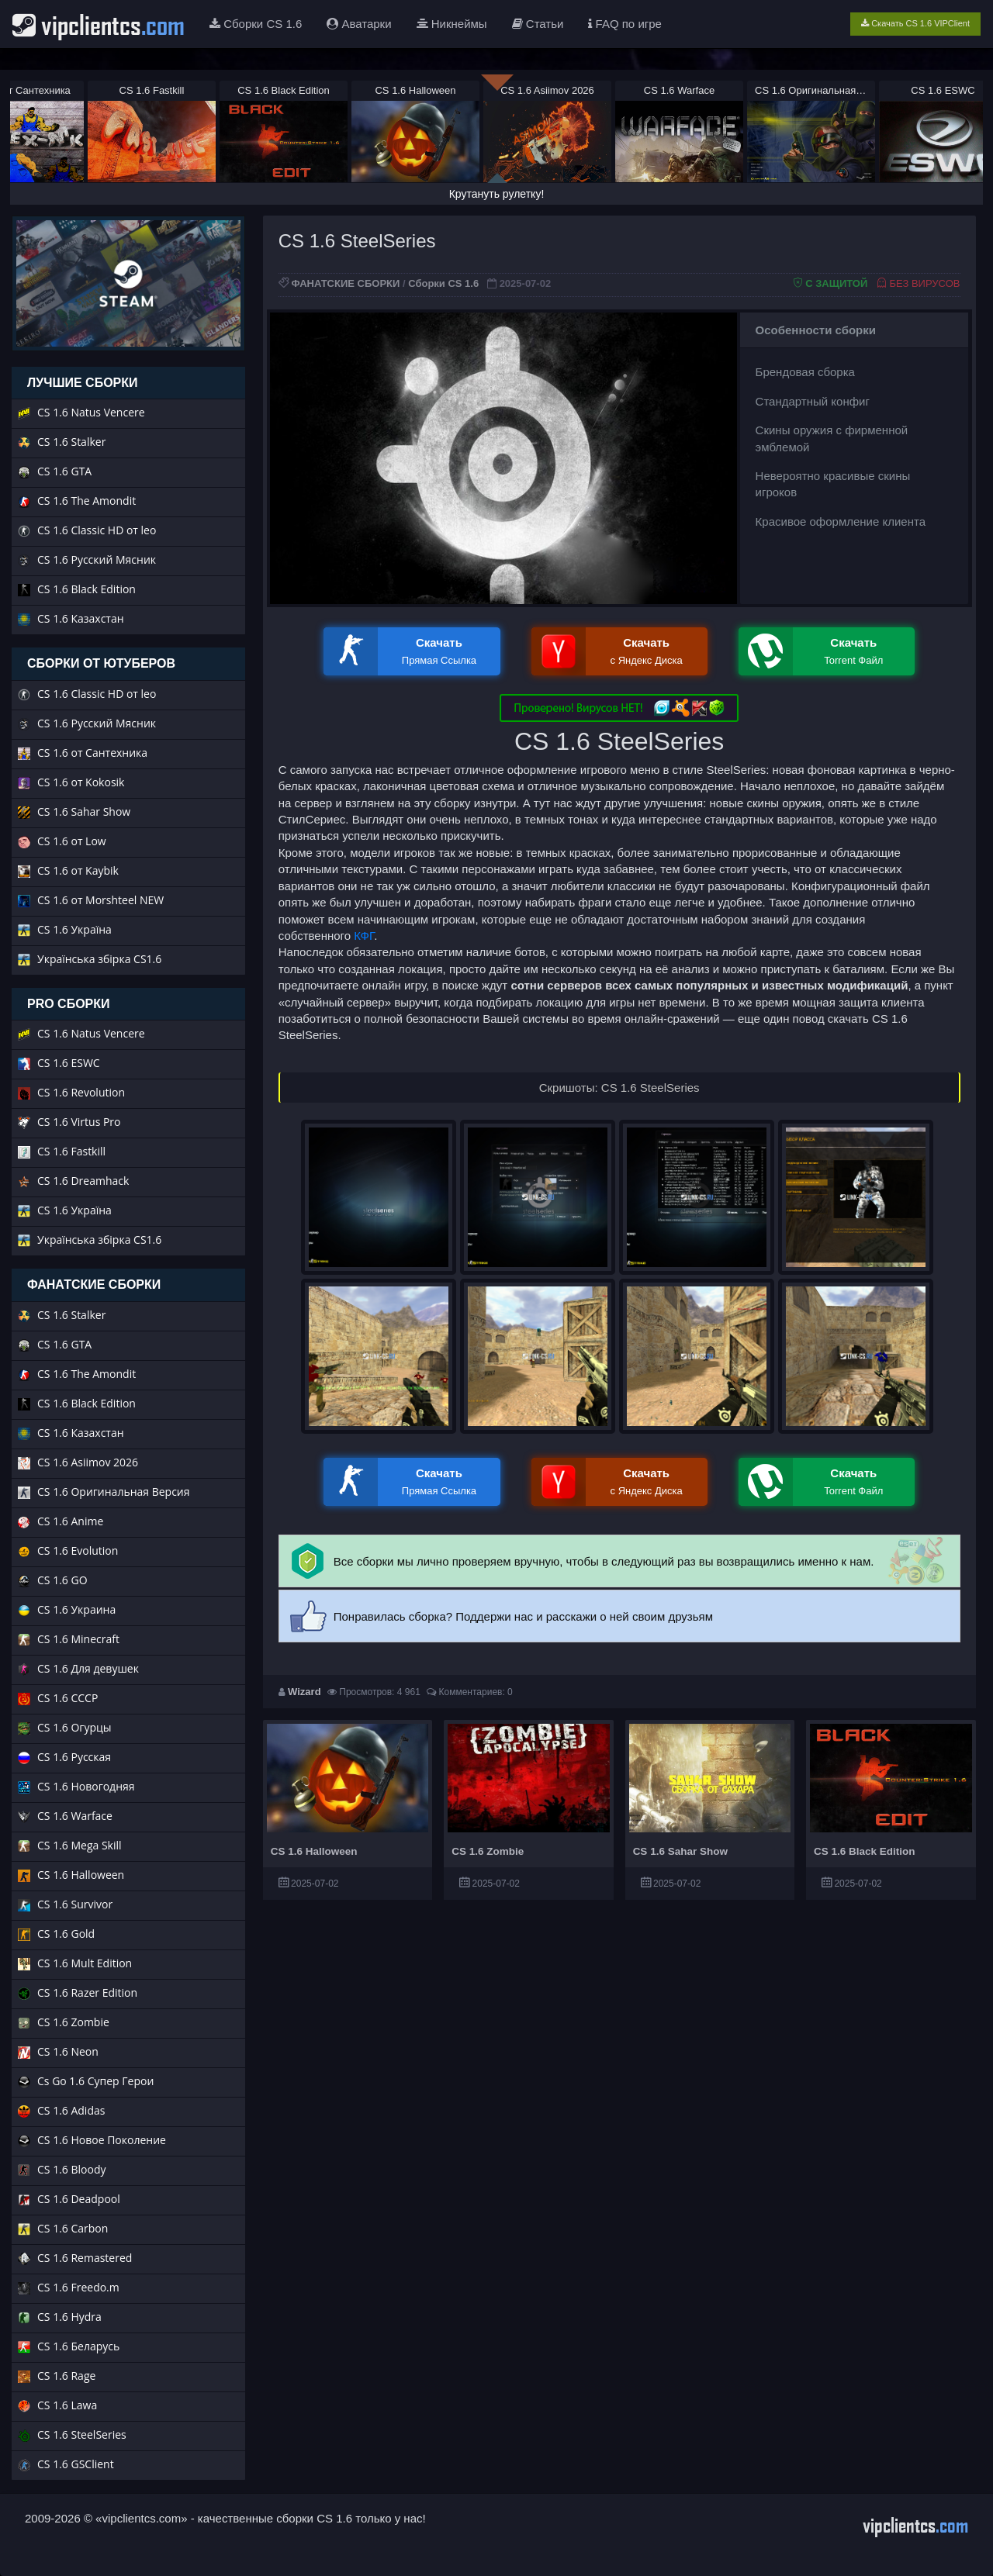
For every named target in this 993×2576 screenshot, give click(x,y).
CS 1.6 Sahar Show (680, 1851)
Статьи (538, 23)
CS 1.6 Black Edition (864, 1851)
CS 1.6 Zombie (488, 1851)
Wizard (304, 1691)
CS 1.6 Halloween (314, 1851)
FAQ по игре (625, 23)
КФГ (364, 935)
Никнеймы (452, 23)
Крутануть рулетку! (497, 194)
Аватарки (359, 23)
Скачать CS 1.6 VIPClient (915, 23)
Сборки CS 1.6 (255, 23)
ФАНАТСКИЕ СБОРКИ (345, 283)
